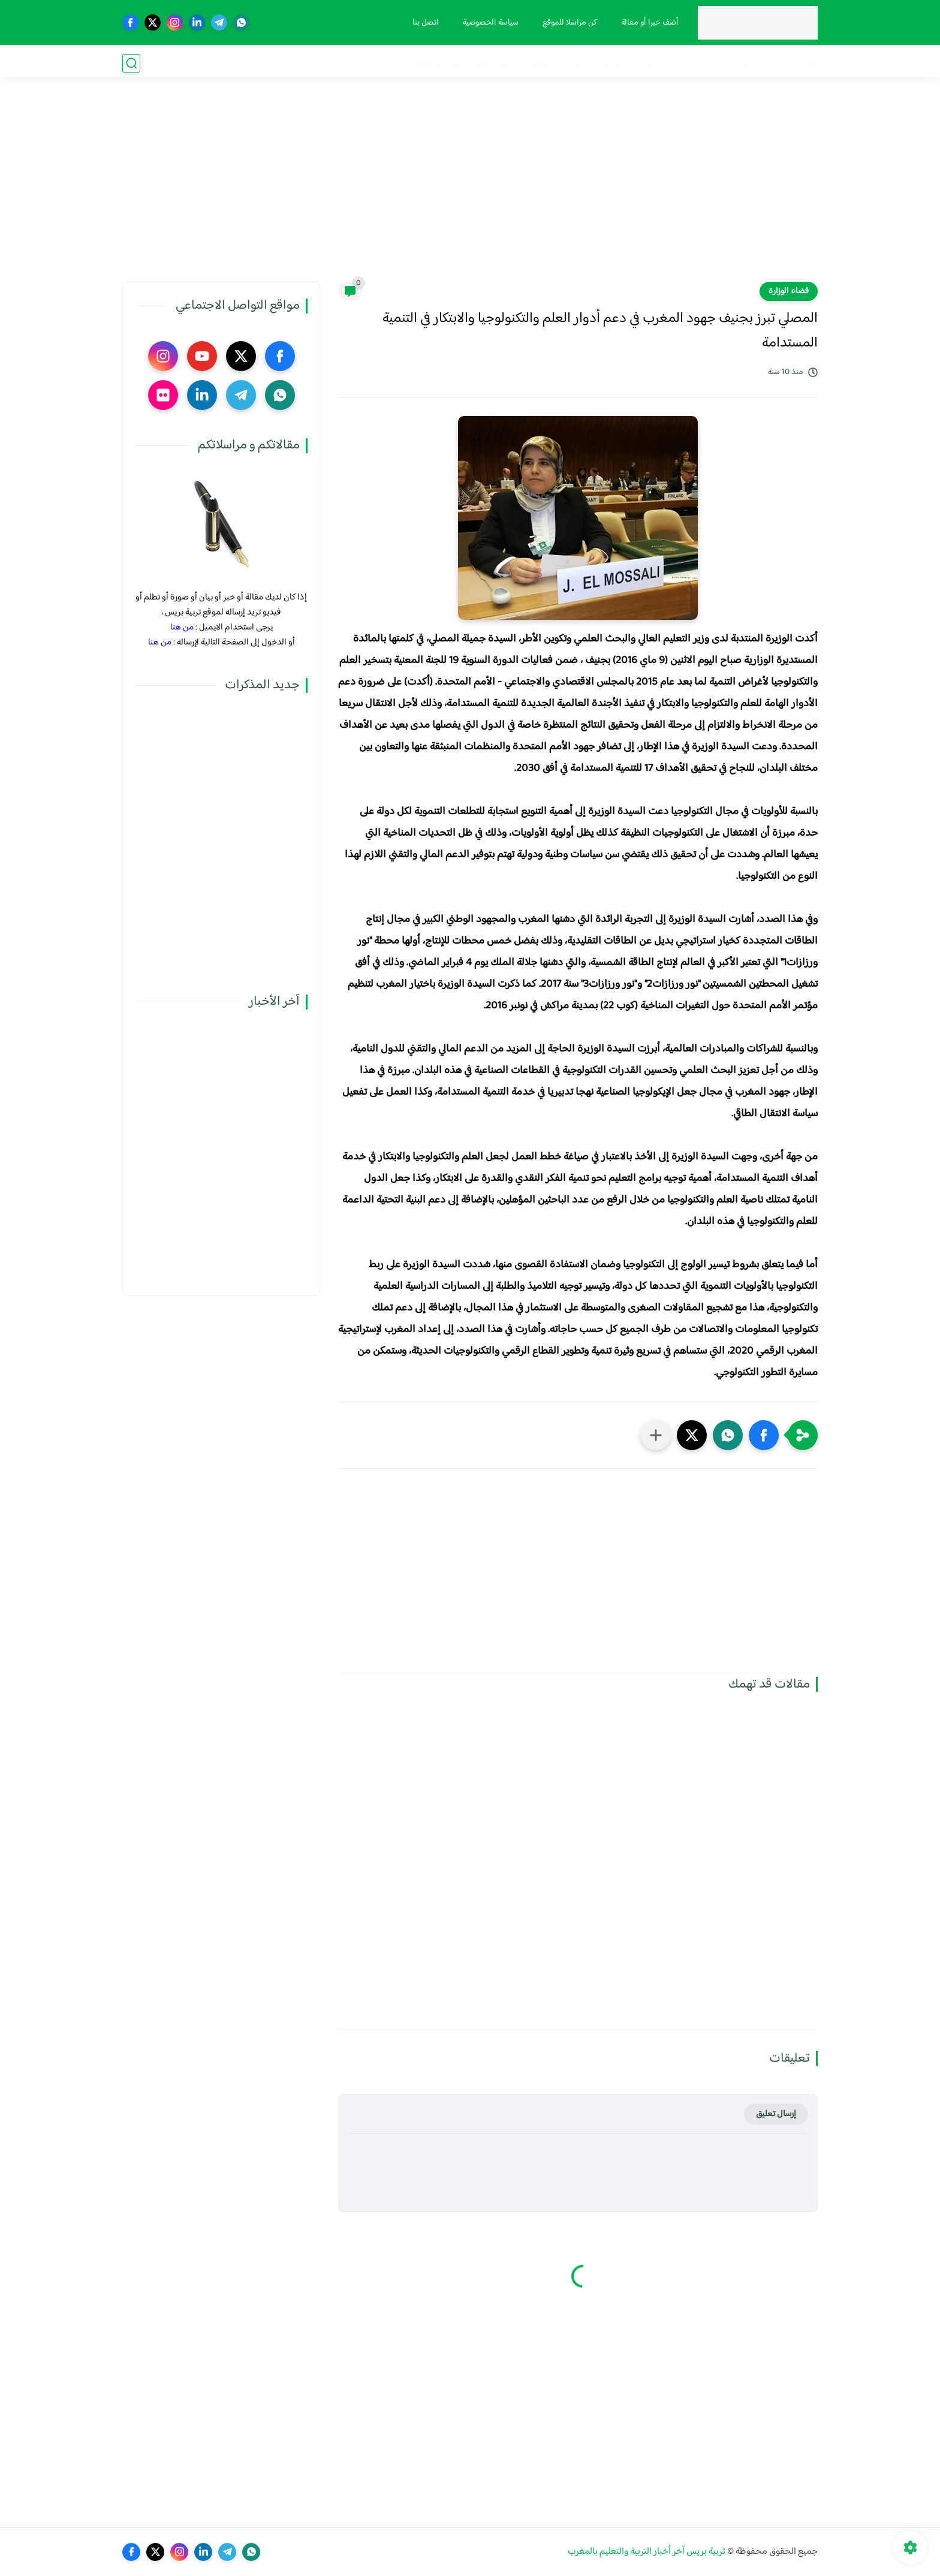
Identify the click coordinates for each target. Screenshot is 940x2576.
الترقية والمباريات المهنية (578, 63)
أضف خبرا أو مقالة (648, 23)
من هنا (182, 627)
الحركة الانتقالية (661, 63)
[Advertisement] (470, 189)
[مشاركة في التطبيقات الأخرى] (656, 1435)
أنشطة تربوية (498, 63)
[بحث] (131, 63)
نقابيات (711, 63)
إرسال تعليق (776, 2114)
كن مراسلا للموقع (568, 23)
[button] (764, 1435)
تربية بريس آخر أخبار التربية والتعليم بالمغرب (646, 2552)
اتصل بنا (424, 23)
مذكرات (748, 63)
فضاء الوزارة (795, 63)
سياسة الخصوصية (489, 23)
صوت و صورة (439, 63)
